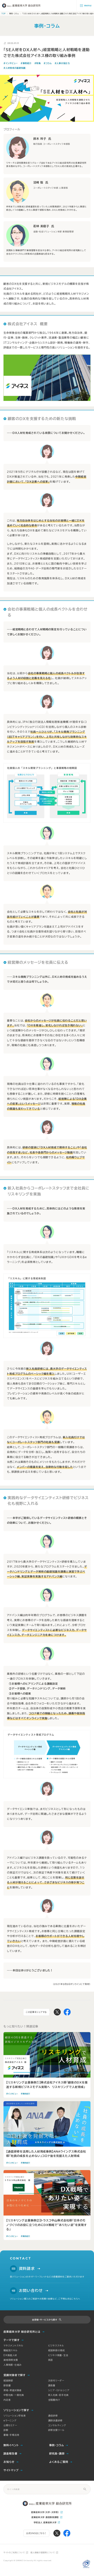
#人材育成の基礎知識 (14, 68)
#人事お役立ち (62, 63)
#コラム (48, 63)
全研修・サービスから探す (44, 2320)
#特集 (37, 63)
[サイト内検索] (85, 2489)
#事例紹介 (26, 63)
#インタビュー (10, 63)
